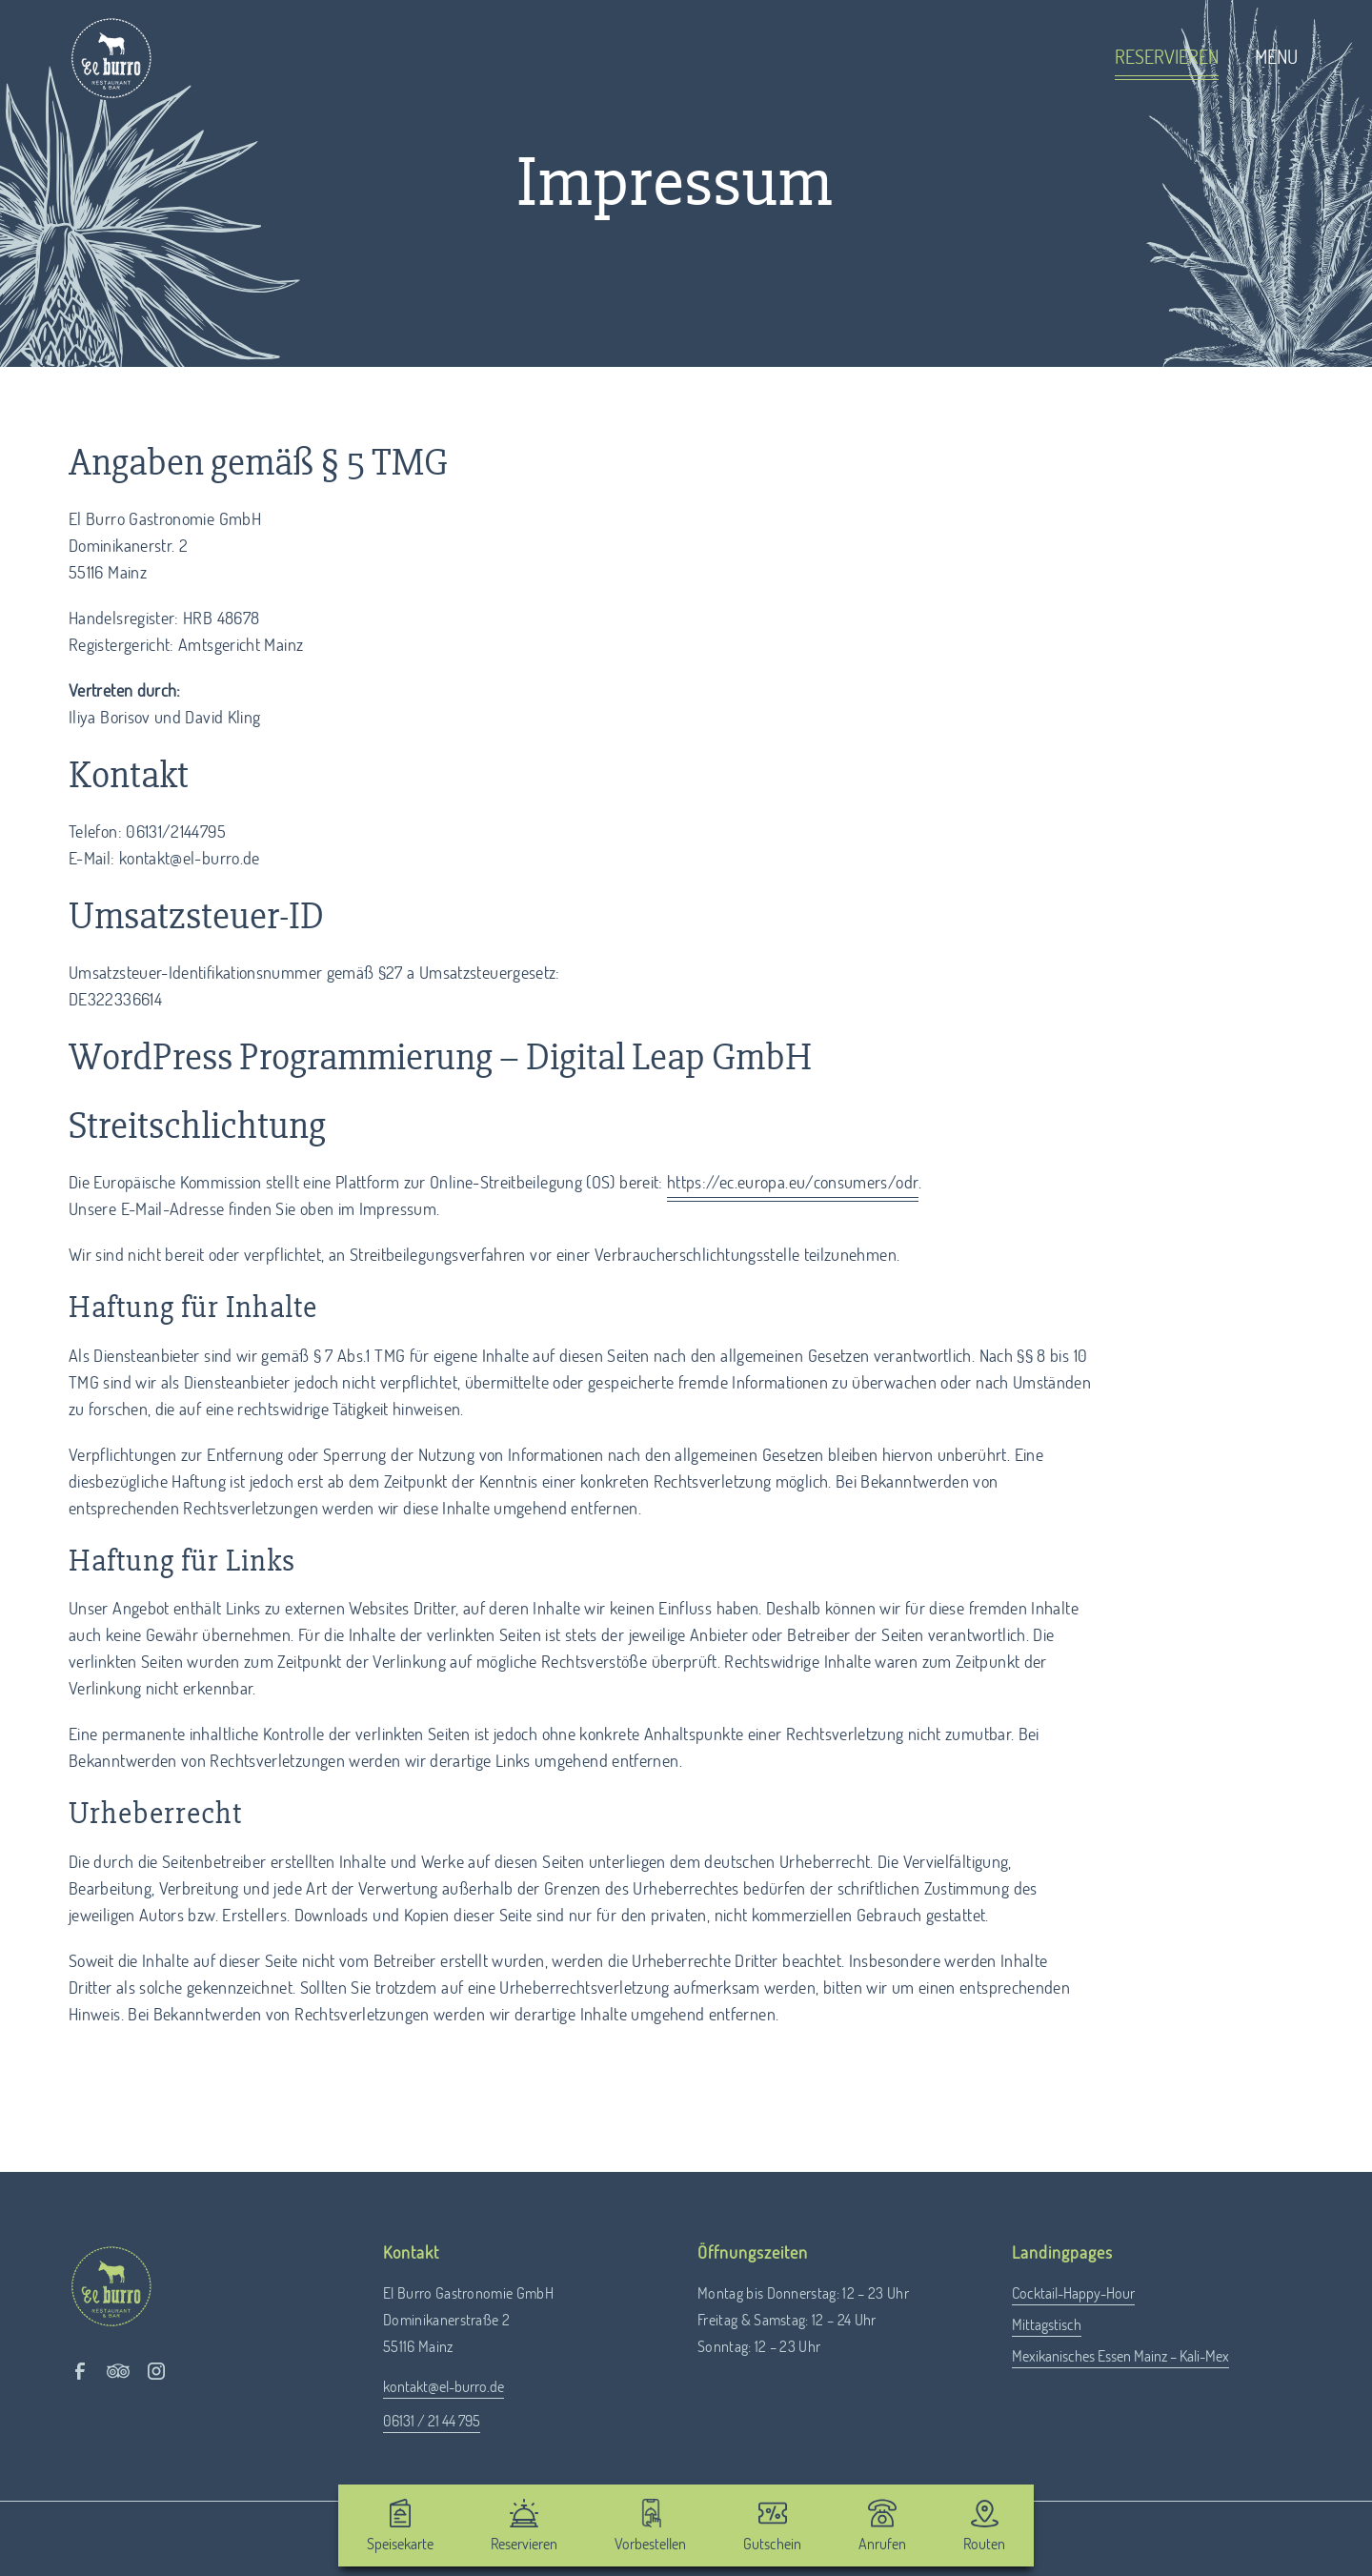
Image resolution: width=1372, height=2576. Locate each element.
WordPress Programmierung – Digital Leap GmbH (440, 1057)
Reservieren (1167, 58)
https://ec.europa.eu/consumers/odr (792, 1183)
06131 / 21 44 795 (431, 2421)
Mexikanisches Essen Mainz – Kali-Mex (1120, 2356)
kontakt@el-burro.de (443, 2387)
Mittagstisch (1046, 2325)
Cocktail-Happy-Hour (1073, 2294)
